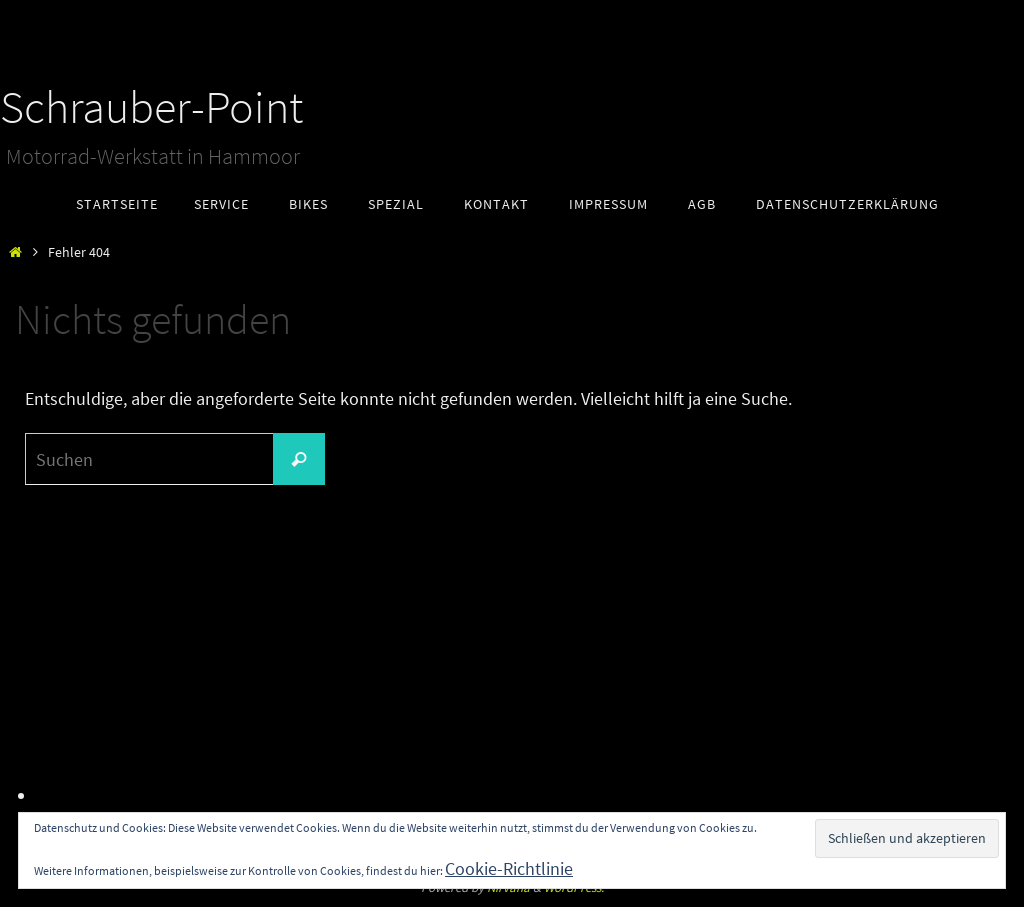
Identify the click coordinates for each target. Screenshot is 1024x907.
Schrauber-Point (151, 107)
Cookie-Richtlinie (509, 868)
